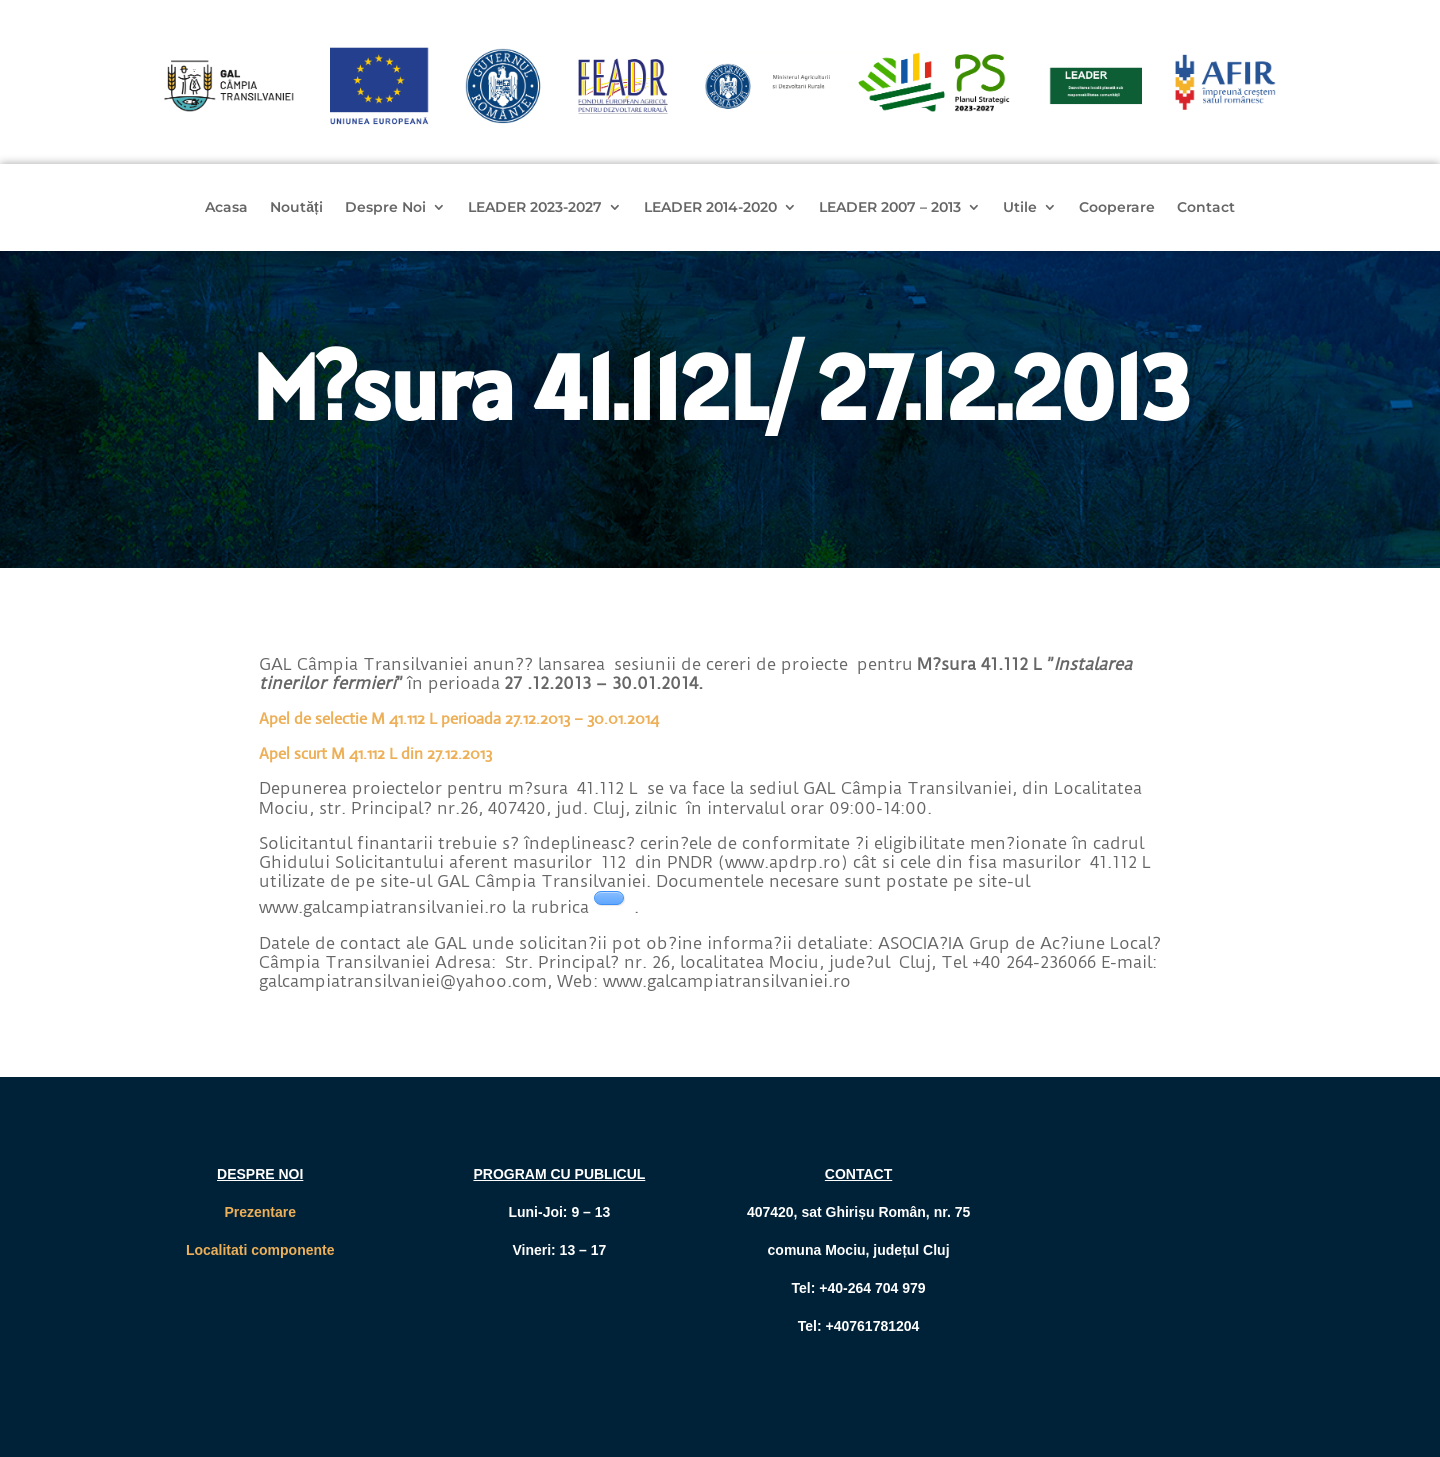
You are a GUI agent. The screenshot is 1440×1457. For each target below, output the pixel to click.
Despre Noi (385, 208)
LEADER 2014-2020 (710, 208)
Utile (1020, 208)
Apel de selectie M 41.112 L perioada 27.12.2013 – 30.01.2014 (459, 718)
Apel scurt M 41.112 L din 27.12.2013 (375, 753)
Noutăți (296, 208)
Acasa (226, 208)
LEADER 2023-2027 (535, 208)
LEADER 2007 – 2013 (890, 208)
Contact (1206, 208)
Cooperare (1117, 208)
